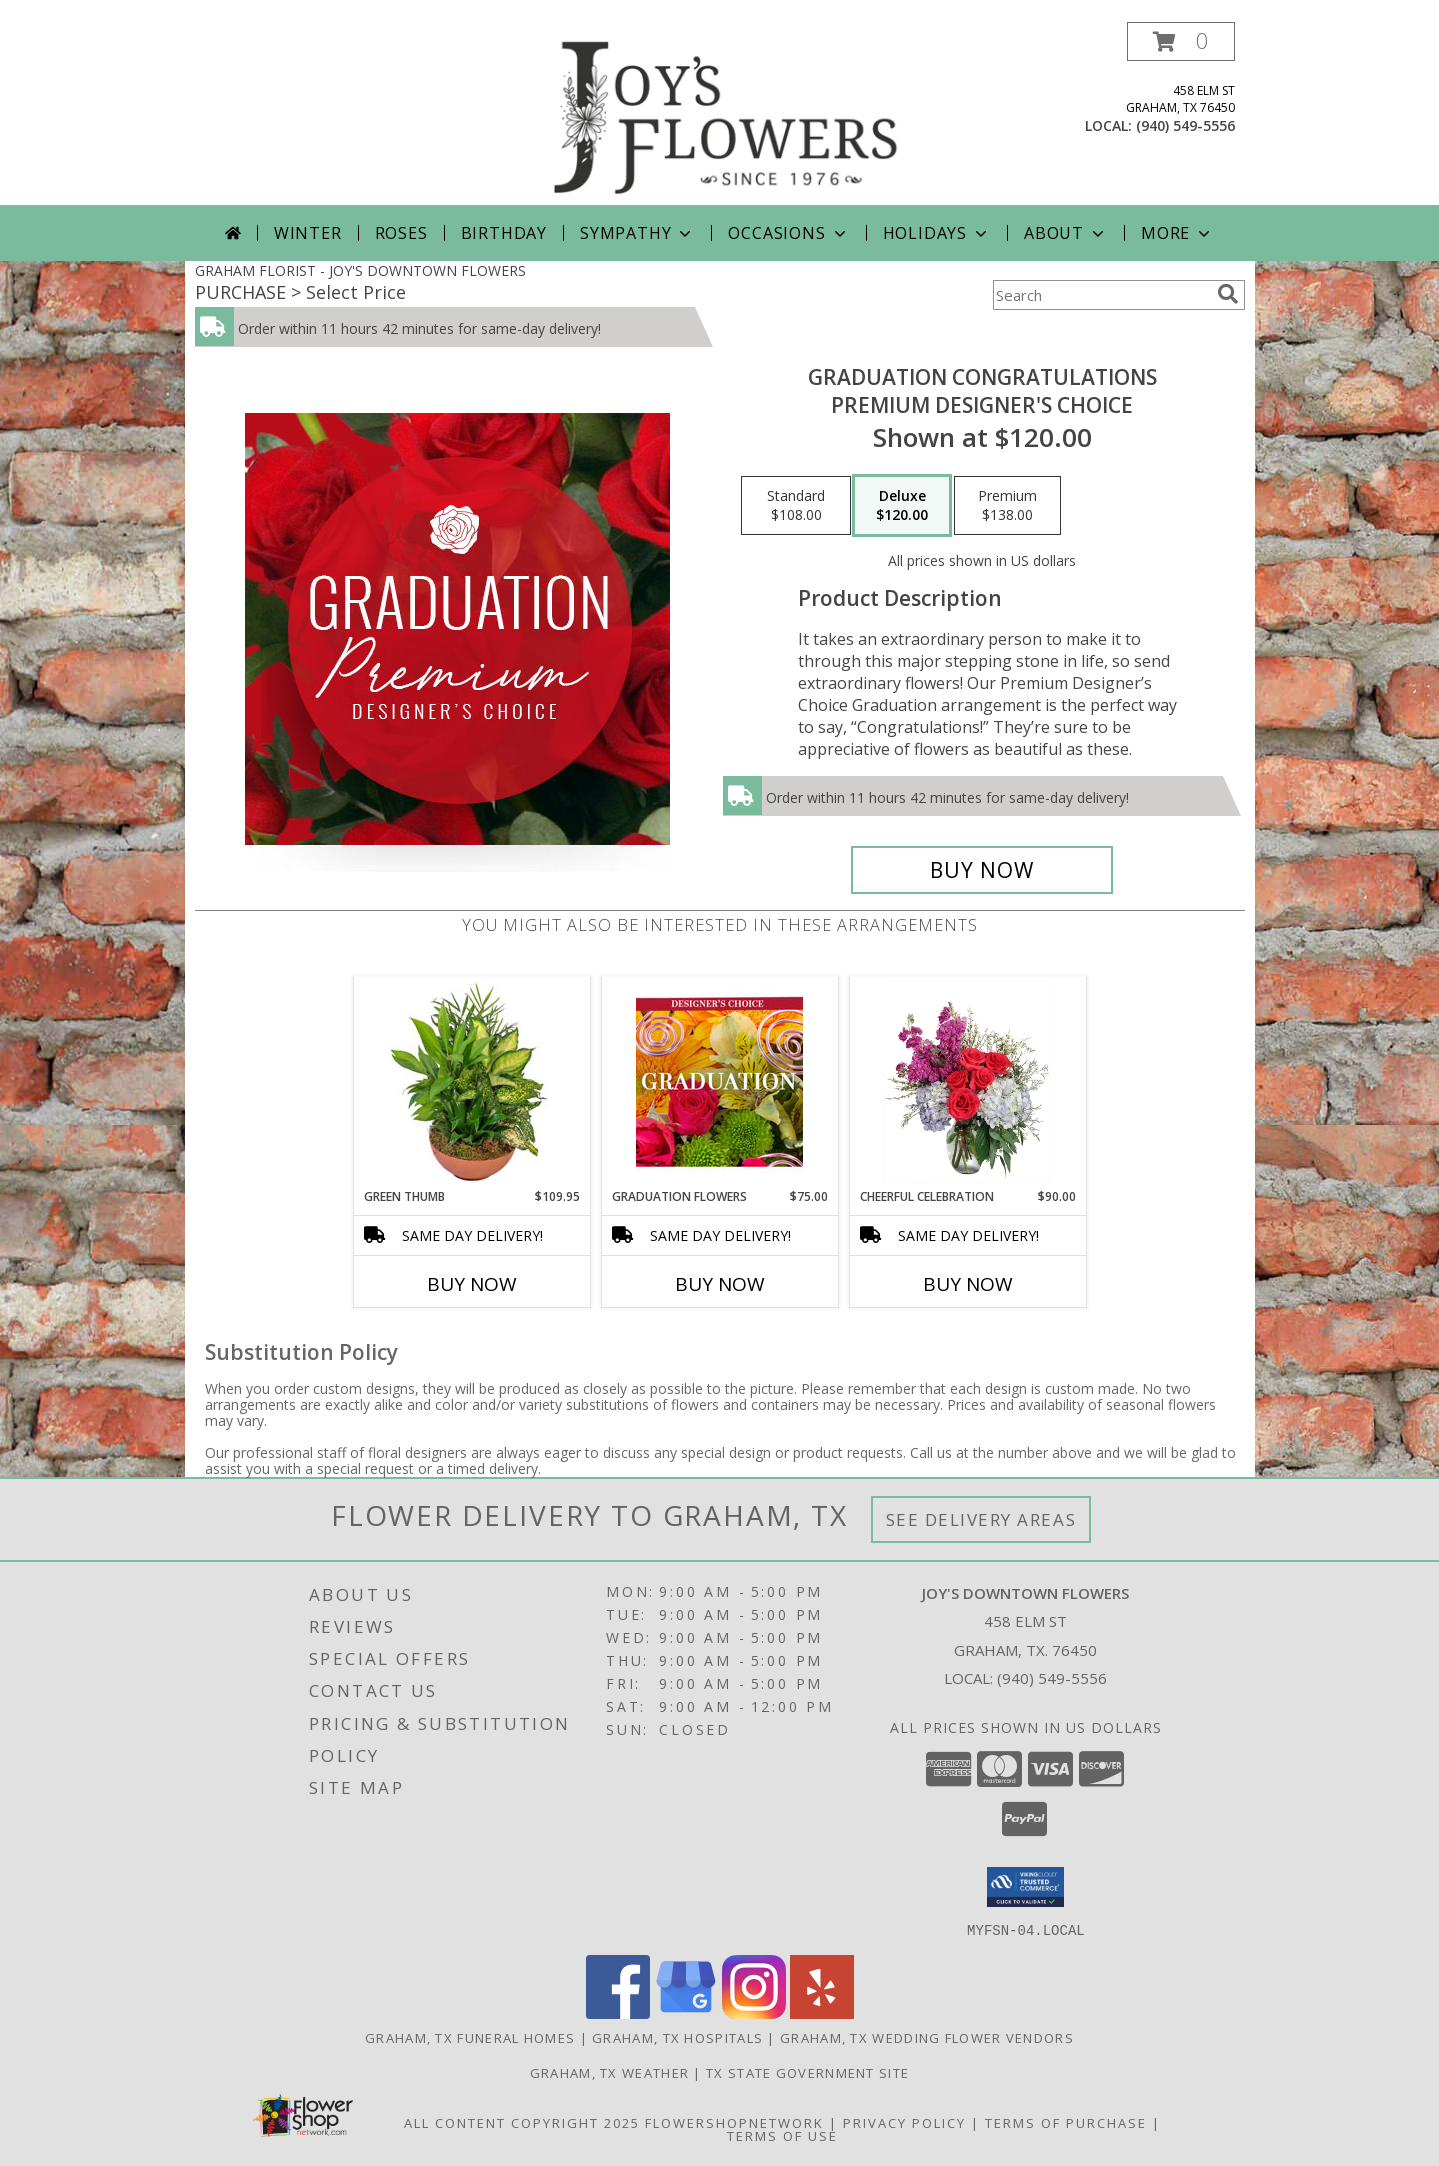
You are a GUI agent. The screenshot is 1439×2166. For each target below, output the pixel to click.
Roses (401, 233)
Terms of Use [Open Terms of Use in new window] (782, 2135)
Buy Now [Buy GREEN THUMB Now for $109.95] (472, 1284)
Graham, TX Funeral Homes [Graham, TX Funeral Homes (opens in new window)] (470, 2037)
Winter (308, 233)
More (1177, 233)
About (1066, 233)
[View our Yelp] (822, 2012)
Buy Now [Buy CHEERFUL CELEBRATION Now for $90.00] (968, 1284)
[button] (1181, 41)
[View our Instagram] (754, 2012)
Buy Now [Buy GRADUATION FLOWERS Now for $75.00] (720, 1284)
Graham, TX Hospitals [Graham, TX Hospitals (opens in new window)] (677, 2037)
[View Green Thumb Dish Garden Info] (471, 1082)
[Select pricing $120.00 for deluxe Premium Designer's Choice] (902, 506)
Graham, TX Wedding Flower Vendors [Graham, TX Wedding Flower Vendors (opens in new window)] (927, 2037)
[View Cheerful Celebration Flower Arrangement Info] (967, 1082)
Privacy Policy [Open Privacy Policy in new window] (904, 2122)
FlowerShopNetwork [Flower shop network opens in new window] (734, 2122)
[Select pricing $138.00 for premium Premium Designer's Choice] (1007, 506)
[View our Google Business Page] (686, 2012)
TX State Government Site (807, 2072)
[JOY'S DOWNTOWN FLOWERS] (727, 113)
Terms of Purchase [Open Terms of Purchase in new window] (1066, 2122)
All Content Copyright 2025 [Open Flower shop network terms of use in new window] (522, 2122)
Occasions (788, 233)
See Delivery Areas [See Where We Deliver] (981, 1519)
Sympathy (637, 233)
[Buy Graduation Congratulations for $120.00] (982, 870)
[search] (1228, 294)
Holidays (937, 233)
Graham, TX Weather (609, 2072)
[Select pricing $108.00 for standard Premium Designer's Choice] (796, 506)
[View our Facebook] (618, 2012)
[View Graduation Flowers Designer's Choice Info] (719, 1082)
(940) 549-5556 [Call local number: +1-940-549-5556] (1185, 125)
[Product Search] (1101, 295)
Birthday (504, 233)
